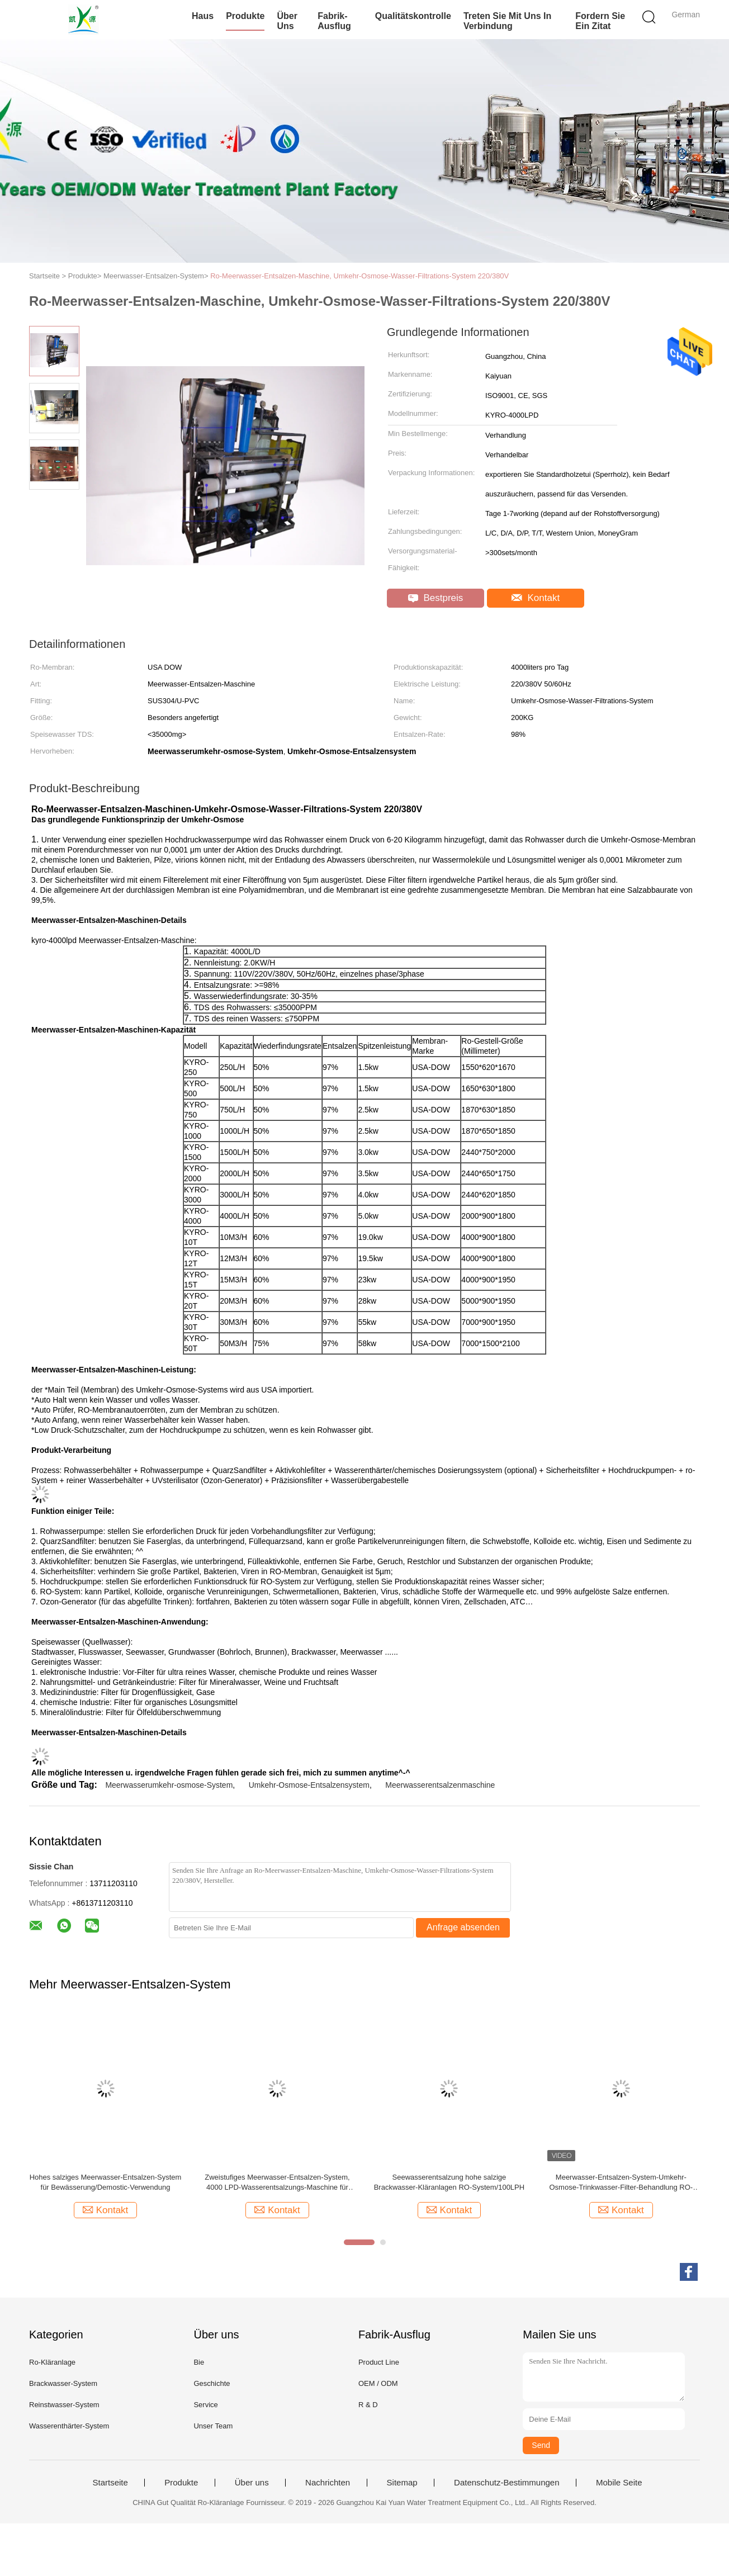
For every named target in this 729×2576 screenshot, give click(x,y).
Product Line (378, 2362)
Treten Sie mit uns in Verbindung (507, 21)
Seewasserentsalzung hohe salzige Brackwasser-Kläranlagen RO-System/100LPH (449, 2182)
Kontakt (536, 598)
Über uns (287, 21)
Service (205, 2404)
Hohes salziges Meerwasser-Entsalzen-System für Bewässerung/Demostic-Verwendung (106, 2182)
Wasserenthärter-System (69, 2426)
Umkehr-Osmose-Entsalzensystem (309, 1785)
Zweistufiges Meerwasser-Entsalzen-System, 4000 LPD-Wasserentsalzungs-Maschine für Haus (277, 2183)
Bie (198, 2362)
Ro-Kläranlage (52, 2362)
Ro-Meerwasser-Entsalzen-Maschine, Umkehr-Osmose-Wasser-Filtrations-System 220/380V (359, 276)
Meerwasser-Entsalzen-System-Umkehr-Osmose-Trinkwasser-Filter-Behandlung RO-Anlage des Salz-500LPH (621, 2183)
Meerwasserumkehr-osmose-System (169, 1785)
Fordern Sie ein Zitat (600, 21)
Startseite (109, 2483)
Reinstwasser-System (64, 2404)
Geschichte (211, 2383)
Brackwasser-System (63, 2383)
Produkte (245, 16)
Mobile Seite (619, 2483)
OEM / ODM (378, 2383)
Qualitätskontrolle (413, 16)
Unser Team (213, 2426)
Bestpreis (435, 598)
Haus (203, 16)
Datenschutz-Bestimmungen (506, 2483)
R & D (368, 2404)
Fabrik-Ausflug (334, 21)
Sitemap (402, 2483)
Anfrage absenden (463, 1927)
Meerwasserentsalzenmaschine (440, 1785)
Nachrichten (327, 2483)
